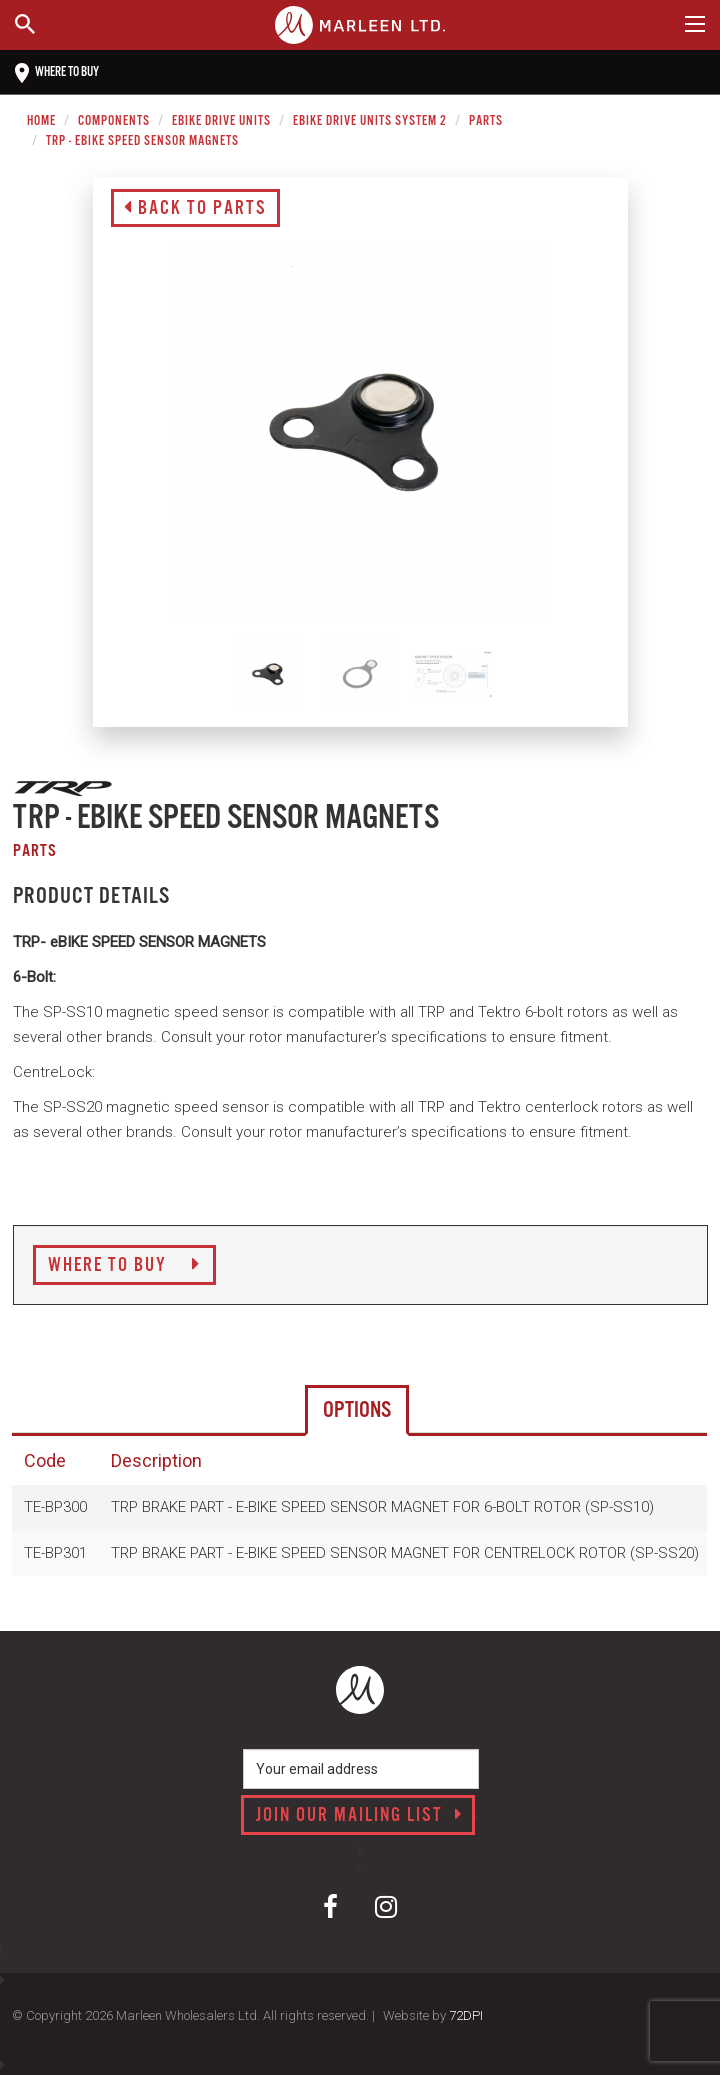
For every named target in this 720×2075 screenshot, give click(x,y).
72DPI (466, 2015)
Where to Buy (124, 1266)
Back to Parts (195, 209)
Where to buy (57, 73)
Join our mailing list (359, 1816)
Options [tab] (357, 1410)
